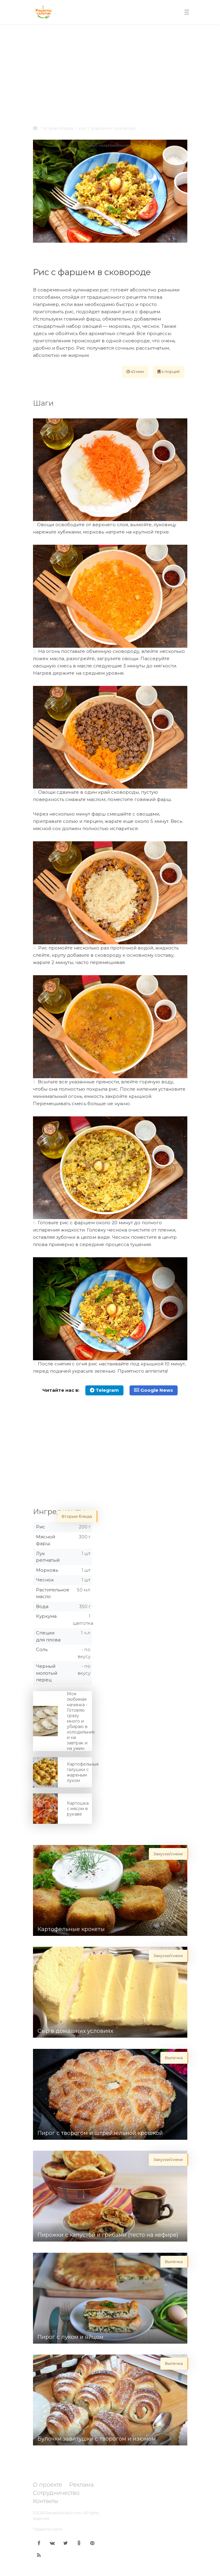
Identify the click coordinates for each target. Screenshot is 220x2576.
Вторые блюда (58, 128)
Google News (153, 1390)
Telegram (104, 1390)
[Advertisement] (110, 73)
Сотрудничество (56, 2493)
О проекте (47, 2484)
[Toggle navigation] (187, 12)
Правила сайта (47, 2529)
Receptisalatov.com (64, 2512)
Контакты (45, 2501)
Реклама (81, 2484)
